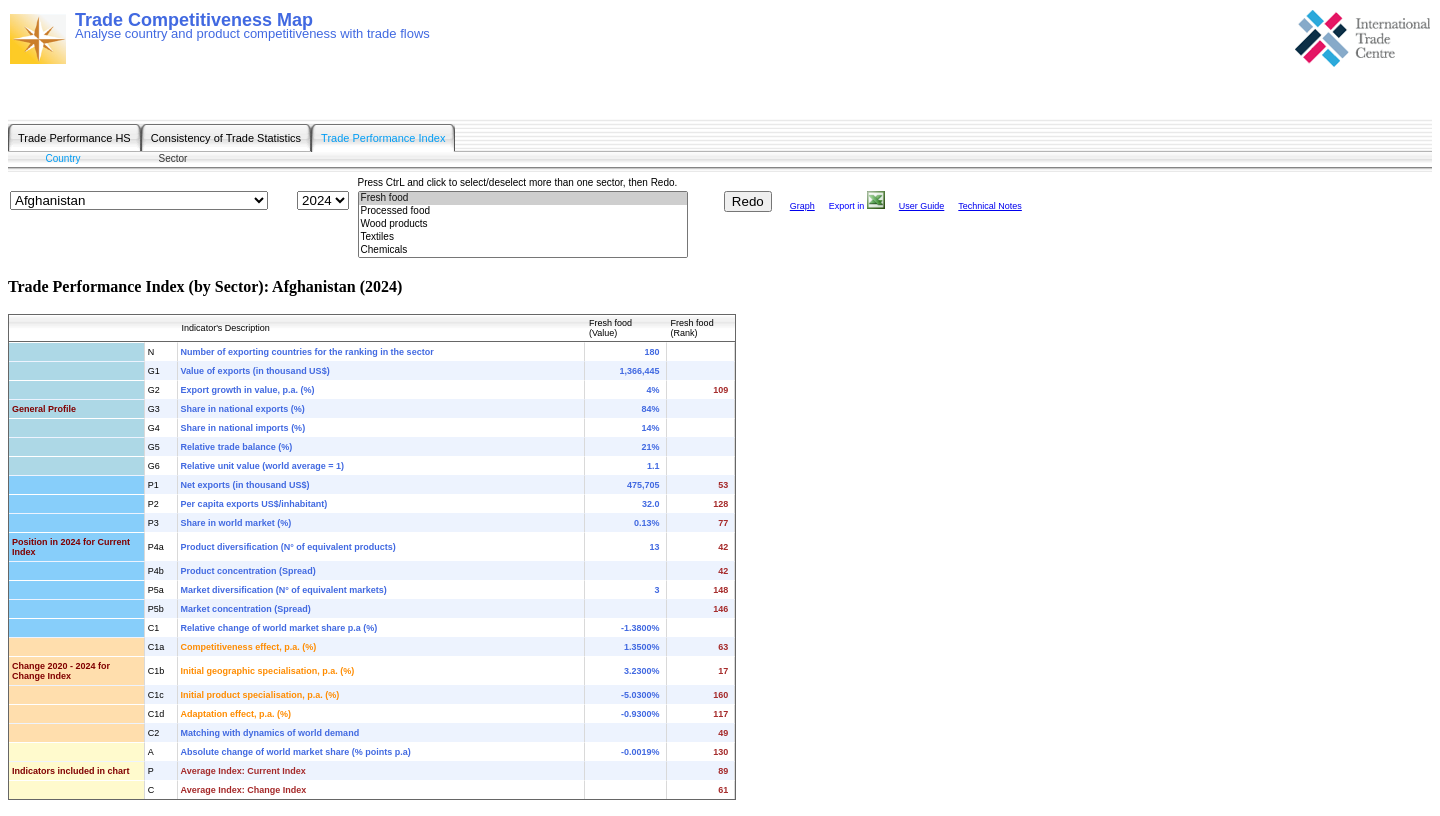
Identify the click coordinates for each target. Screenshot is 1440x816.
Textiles (523, 237)
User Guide (922, 206)
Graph (802, 206)
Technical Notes (990, 206)
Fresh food (523, 198)
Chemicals (523, 250)
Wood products (523, 224)
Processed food (523, 211)
